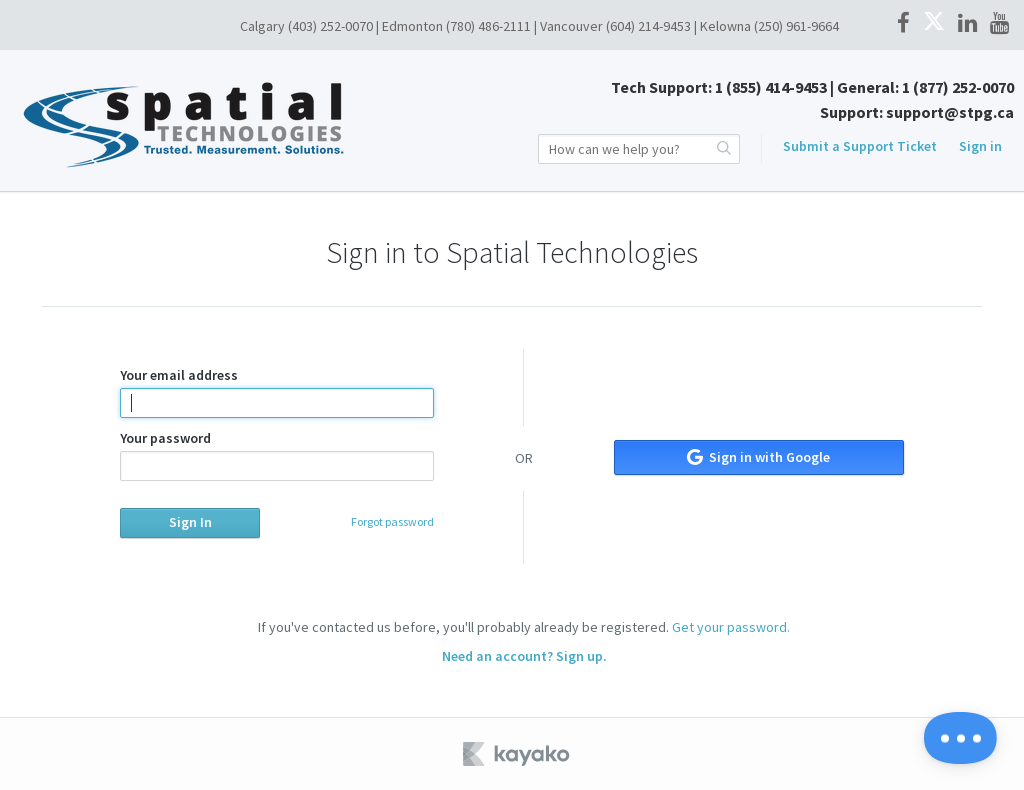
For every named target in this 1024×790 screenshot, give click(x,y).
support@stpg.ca (950, 112)
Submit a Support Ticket (860, 146)
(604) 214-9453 (648, 26)
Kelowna (725, 26)
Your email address (276, 392)
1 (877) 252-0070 (958, 87)
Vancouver (571, 26)
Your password (276, 455)
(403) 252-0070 (330, 26)
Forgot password (392, 521)
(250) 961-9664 (796, 26)
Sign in (980, 146)
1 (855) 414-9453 (771, 87)
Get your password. (731, 627)
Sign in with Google (758, 457)
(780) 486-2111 (488, 26)
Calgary (262, 26)
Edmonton (412, 26)
